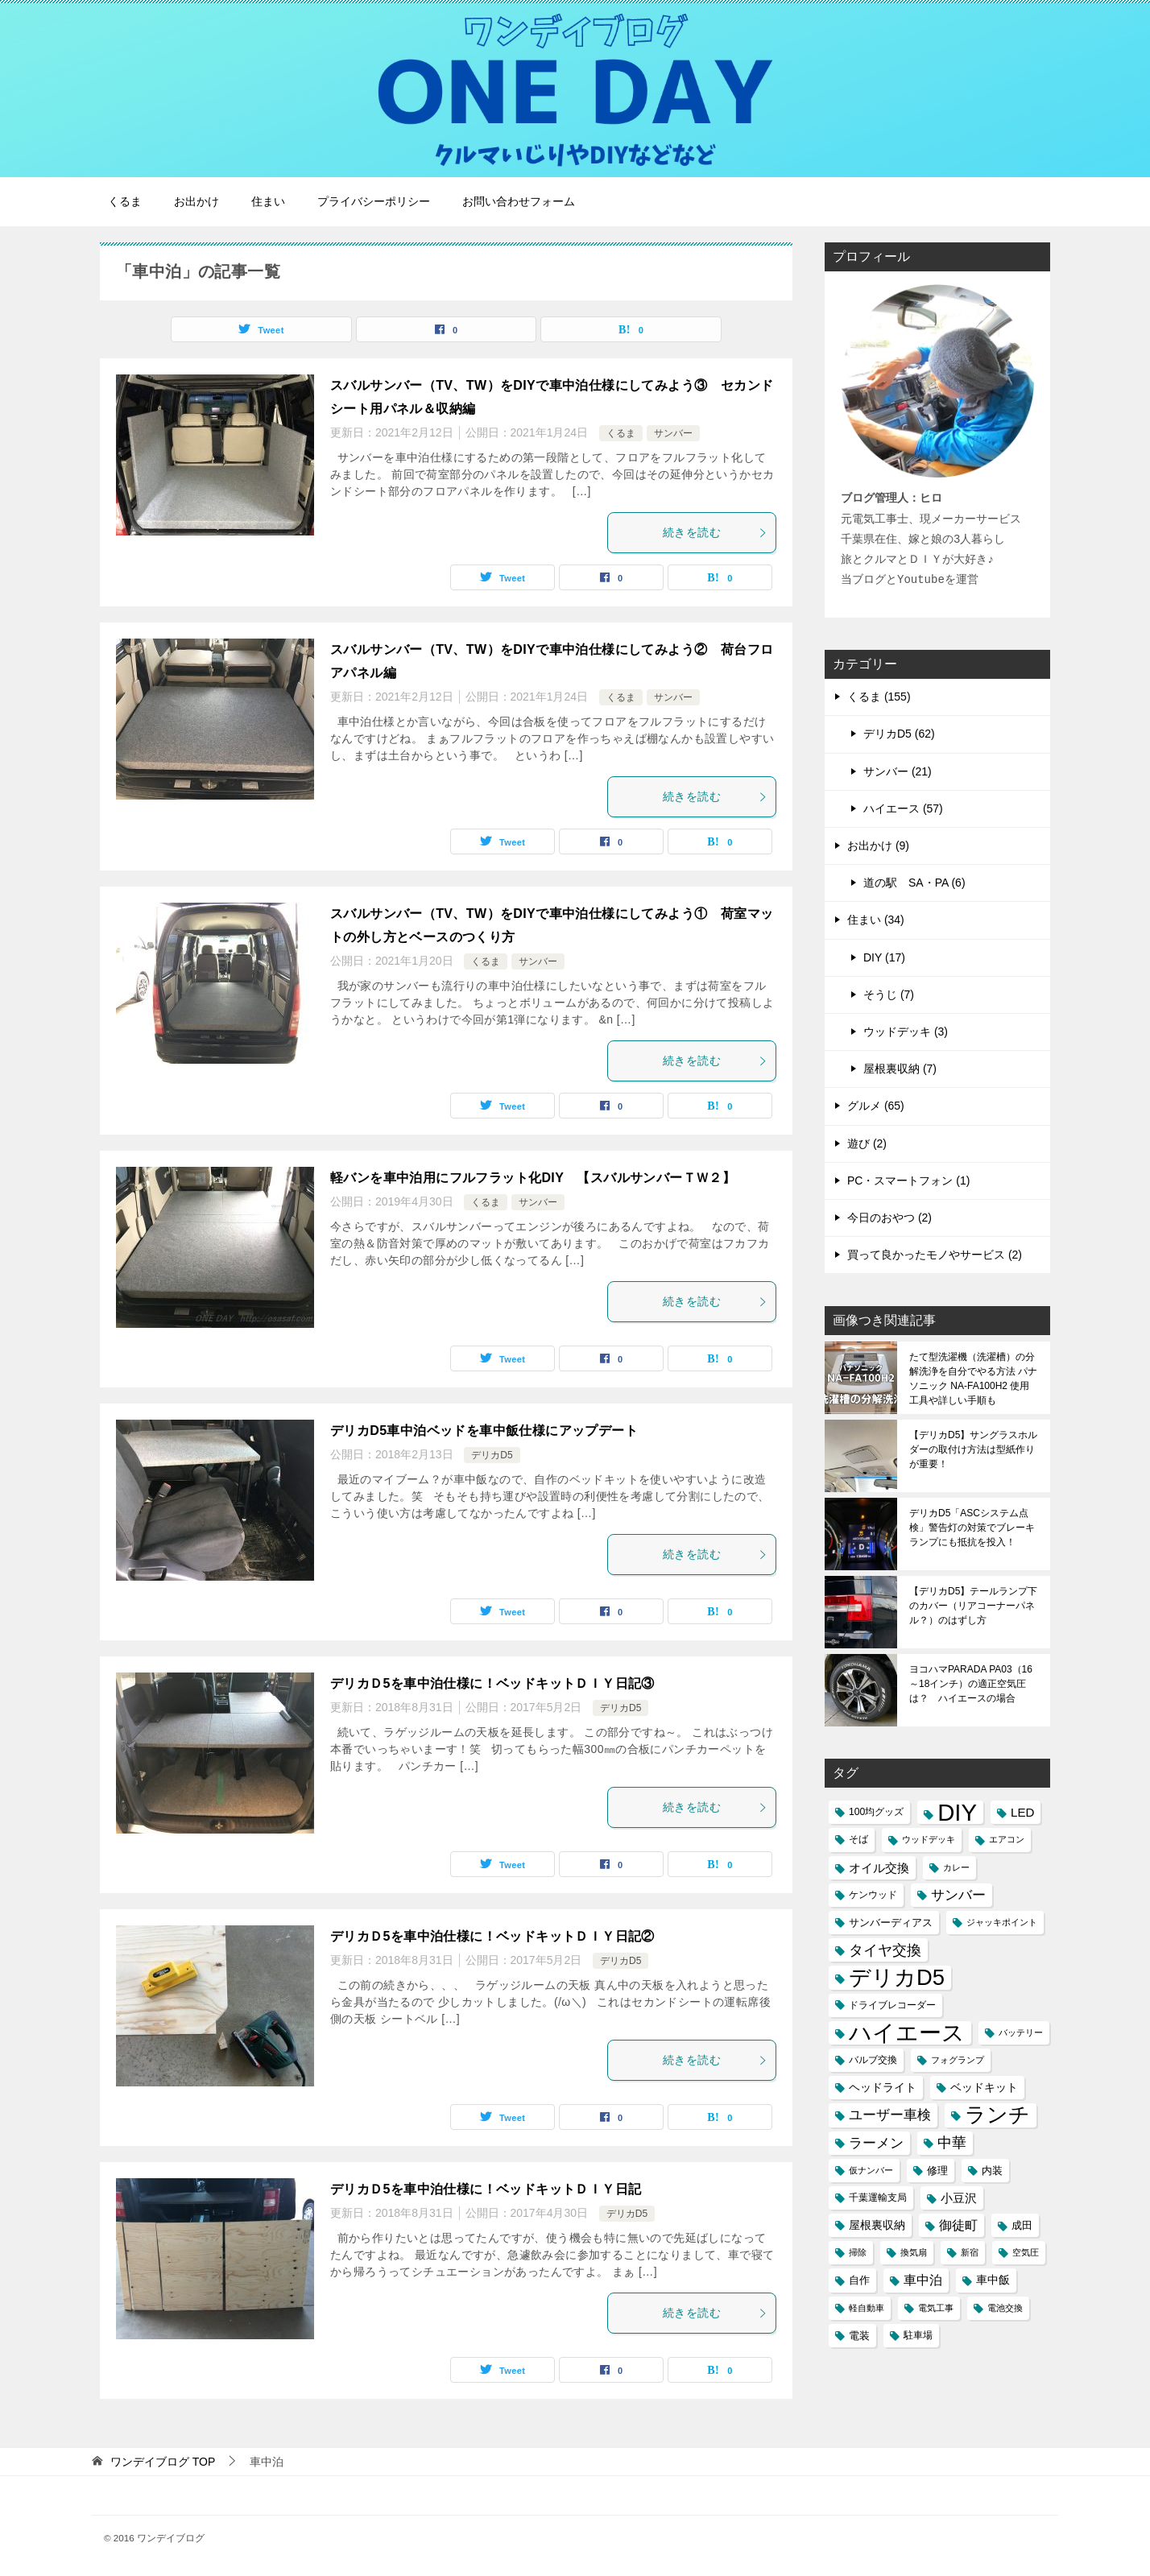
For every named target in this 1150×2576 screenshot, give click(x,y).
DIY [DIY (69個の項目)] (957, 1812)
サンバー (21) (897, 771)
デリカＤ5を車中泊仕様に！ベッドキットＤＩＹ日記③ (492, 1683)
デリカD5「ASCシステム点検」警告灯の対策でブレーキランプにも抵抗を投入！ (972, 1527)
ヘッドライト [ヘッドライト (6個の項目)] (882, 2087)
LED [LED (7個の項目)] (1022, 1812)
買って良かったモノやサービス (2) (934, 1254)
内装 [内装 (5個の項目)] (992, 2171)
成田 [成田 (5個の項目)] (1021, 2225)
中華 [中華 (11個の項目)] (951, 2143)
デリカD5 (491, 1455)
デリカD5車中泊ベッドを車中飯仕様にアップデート (484, 1430)
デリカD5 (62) (899, 733)
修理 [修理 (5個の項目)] (937, 2171)
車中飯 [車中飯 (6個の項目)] (993, 2279)
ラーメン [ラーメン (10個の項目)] (876, 2143)
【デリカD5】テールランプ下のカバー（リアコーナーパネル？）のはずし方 (973, 1606)
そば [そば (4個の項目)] (858, 1839)
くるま (125, 201)
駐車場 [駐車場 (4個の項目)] (918, 2335)
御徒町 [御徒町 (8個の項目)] (958, 2225)
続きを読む (715, 532)
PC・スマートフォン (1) (908, 1180)
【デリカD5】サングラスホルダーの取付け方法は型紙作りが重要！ (973, 1449)
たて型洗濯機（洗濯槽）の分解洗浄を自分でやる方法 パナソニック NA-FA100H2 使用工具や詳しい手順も (973, 1378)
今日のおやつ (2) (889, 1217)
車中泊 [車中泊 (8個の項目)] (923, 2280)
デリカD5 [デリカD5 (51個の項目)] (897, 1977)
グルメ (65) (875, 1105)
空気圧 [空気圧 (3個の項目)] (1025, 2252)
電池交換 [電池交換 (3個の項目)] (1005, 2308)
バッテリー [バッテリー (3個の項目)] (1021, 2032)
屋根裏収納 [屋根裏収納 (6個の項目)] (877, 2224)
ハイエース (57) (903, 808)
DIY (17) (884, 957)
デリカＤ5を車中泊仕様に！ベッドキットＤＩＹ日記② (492, 1936)
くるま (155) (879, 696)
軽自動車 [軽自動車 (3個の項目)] (866, 2308)
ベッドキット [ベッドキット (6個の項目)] (984, 2087)
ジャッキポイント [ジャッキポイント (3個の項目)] (1001, 1922)
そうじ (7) (888, 994)
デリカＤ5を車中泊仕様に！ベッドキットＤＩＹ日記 (486, 2189)
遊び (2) (867, 1143)
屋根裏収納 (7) (900, 1068)
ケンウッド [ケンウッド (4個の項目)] (873, 1894)
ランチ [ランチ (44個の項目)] (997, 2115)
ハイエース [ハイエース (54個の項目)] (907, 2033)
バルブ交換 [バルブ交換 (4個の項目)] (873, 2059)
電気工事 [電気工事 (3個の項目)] (936, 2308)
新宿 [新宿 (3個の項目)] (969, 2252)
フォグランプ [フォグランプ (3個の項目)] (957, 2060)
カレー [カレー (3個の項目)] (956, 1867)
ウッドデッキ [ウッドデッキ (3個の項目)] (928, 1839)
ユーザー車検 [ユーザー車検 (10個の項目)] (890, 2115)
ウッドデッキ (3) (905, 1031)
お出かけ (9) (878, 845)
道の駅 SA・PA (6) (914, 882)
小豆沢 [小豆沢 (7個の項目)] (959, 2198)
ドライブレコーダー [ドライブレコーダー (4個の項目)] (892, 2005)
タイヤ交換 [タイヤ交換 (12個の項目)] (885, 1949)
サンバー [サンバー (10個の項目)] (958, 1895)
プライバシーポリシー (373, 201)
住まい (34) (875, 919)
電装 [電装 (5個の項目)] (859, 2336)
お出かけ (196, 201)
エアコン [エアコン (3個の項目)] (1006, 1839)
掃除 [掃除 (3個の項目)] (858, 2252)
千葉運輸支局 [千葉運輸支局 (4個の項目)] (878, 2197)
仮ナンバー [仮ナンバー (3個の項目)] (871, 2170)
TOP (162, 2461)
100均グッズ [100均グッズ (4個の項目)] (876, 1811)
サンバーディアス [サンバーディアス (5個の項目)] (891, 1922)
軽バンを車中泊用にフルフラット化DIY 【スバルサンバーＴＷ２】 (532, 1178)
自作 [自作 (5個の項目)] (859, 2280)
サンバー (673, 433)
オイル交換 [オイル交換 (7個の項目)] (879, 1868)
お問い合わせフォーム (518, 201)
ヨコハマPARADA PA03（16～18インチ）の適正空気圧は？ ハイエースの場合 (970, 1684)
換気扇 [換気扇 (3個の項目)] (913, 2252)
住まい (268, 201)
